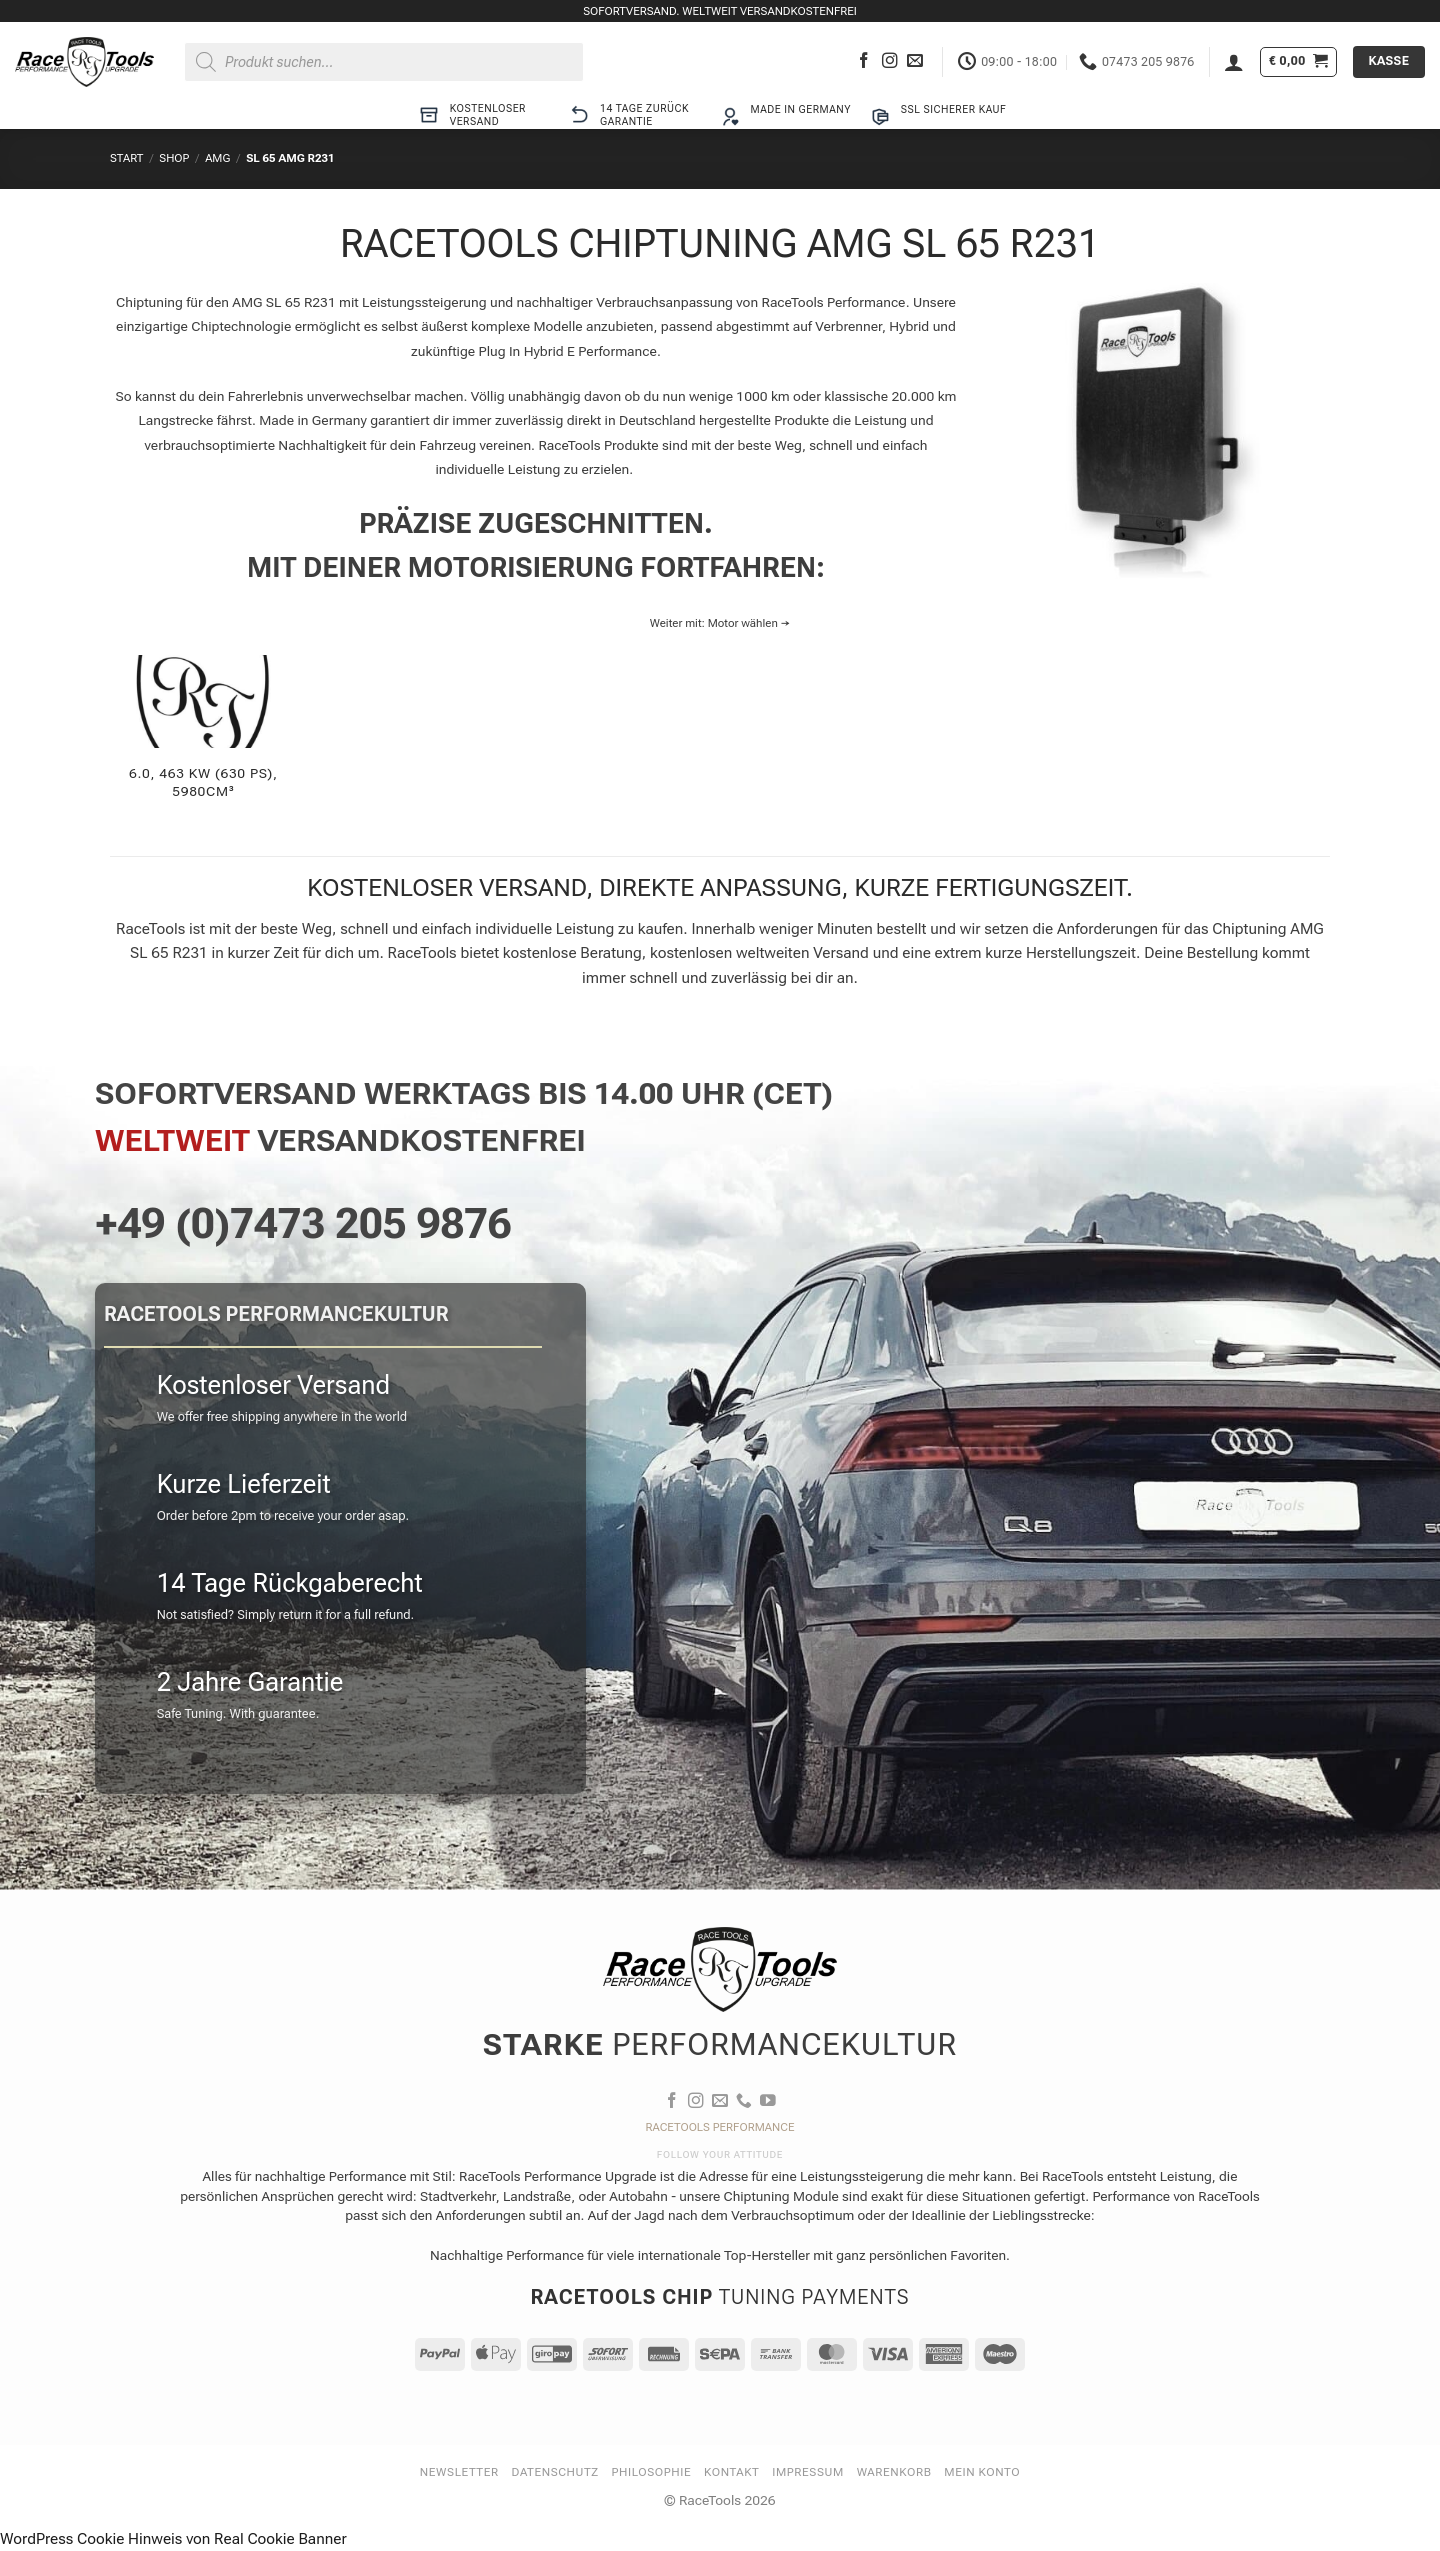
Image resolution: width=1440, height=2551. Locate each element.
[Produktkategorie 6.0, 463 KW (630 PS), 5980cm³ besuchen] (203, 738)
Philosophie (652, 2472)
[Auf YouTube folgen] (768, 2101)
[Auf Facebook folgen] (864, 61)
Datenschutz (555, 2472)
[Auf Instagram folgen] (890, 61)
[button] (1234, 62)
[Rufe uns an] (744, 2101)
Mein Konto (982, 2472)
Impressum (808, 2472)
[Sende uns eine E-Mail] (915, 61)
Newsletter (459, 2472)
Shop (174, 158)
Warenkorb (894, 2472)
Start (126, 158)
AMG (217, 158)
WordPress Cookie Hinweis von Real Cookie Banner (173, 2539)
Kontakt (731, 2472)
